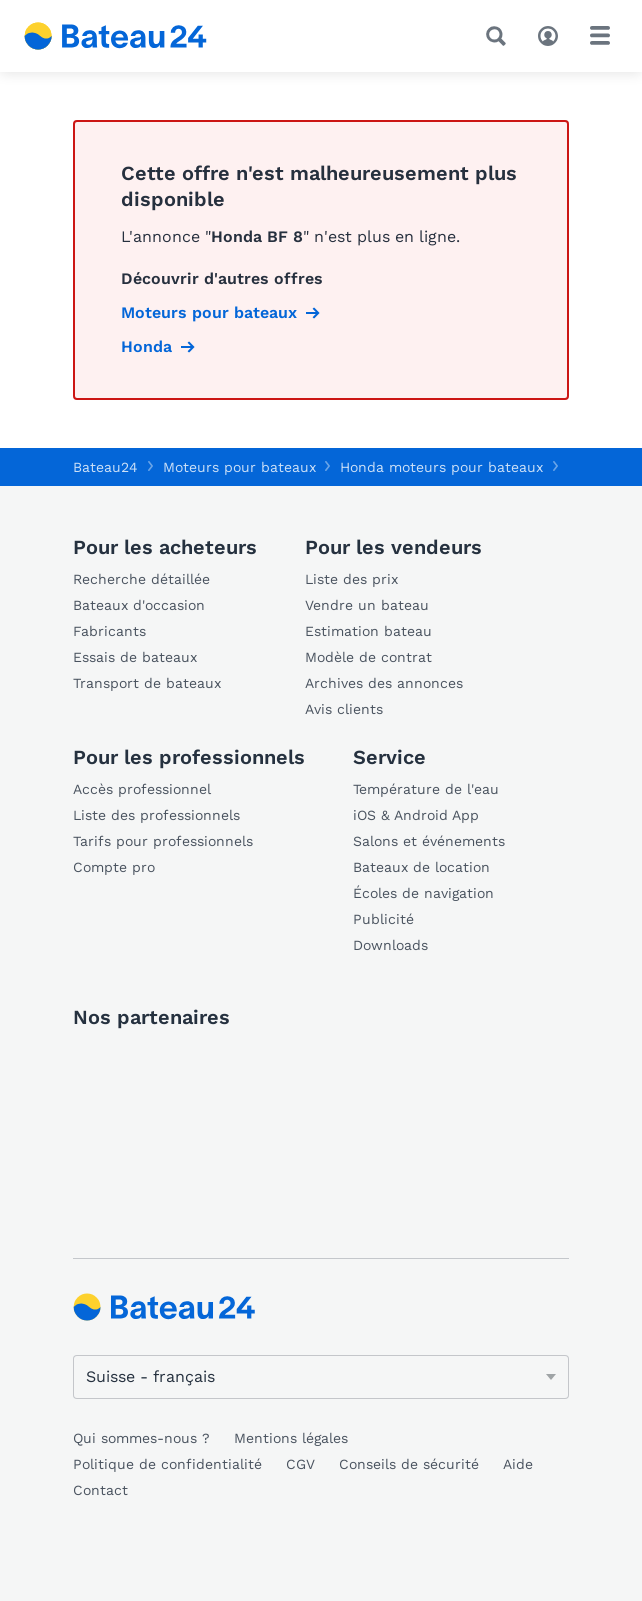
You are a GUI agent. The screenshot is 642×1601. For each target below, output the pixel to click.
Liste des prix (351, 579)
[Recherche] (500, 36)
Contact (100, 1490)
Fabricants (109, 631)
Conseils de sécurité (409, 1464)
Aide (518, 1464)
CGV (300, 1464)
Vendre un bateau (367, 605)
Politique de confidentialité (167, 1464)
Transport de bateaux (147, 683)
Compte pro (114, 867)
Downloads (390, 945)
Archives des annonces (384, 683)
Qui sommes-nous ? (141, 1438)
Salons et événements (429, 841)
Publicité (383, 919)
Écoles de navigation (423, 893)
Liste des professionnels (156, 815)
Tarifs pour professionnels (163, 841)
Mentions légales (291, 1438)
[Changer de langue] (321, 1377)
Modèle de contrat (368, 657)
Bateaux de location (421, 867)
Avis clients (344, 709)
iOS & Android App (416, 815)
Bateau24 (105, 467)
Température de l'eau (426, 789)
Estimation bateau (368, 631)
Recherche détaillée (141, 579)
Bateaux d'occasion (139, 605)
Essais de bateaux (135, 657)
